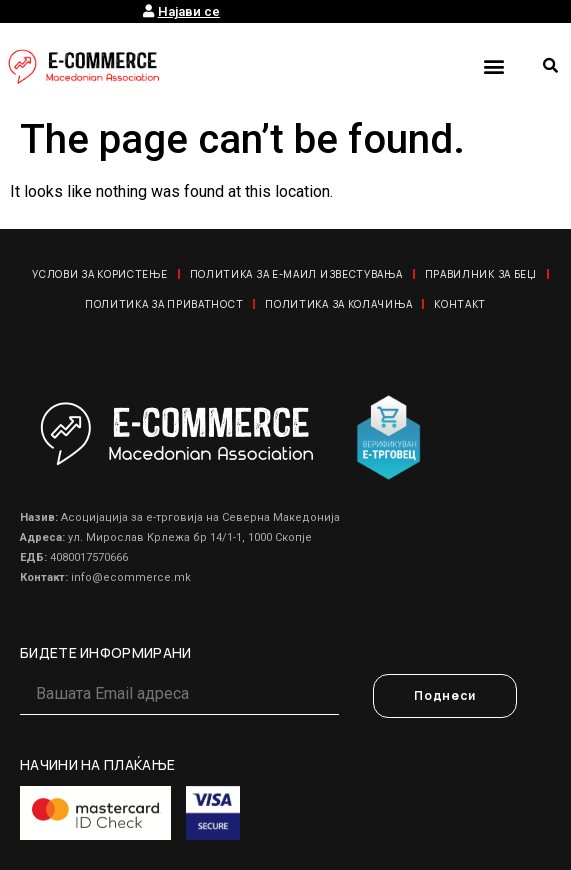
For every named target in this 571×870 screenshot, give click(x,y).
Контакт (460, 304)
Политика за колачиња (338, 304)
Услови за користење (99, 274)
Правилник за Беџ (481, 274)
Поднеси (445, 695)
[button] (493, 65)
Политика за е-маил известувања (296, 274)
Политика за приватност (164, 304)
